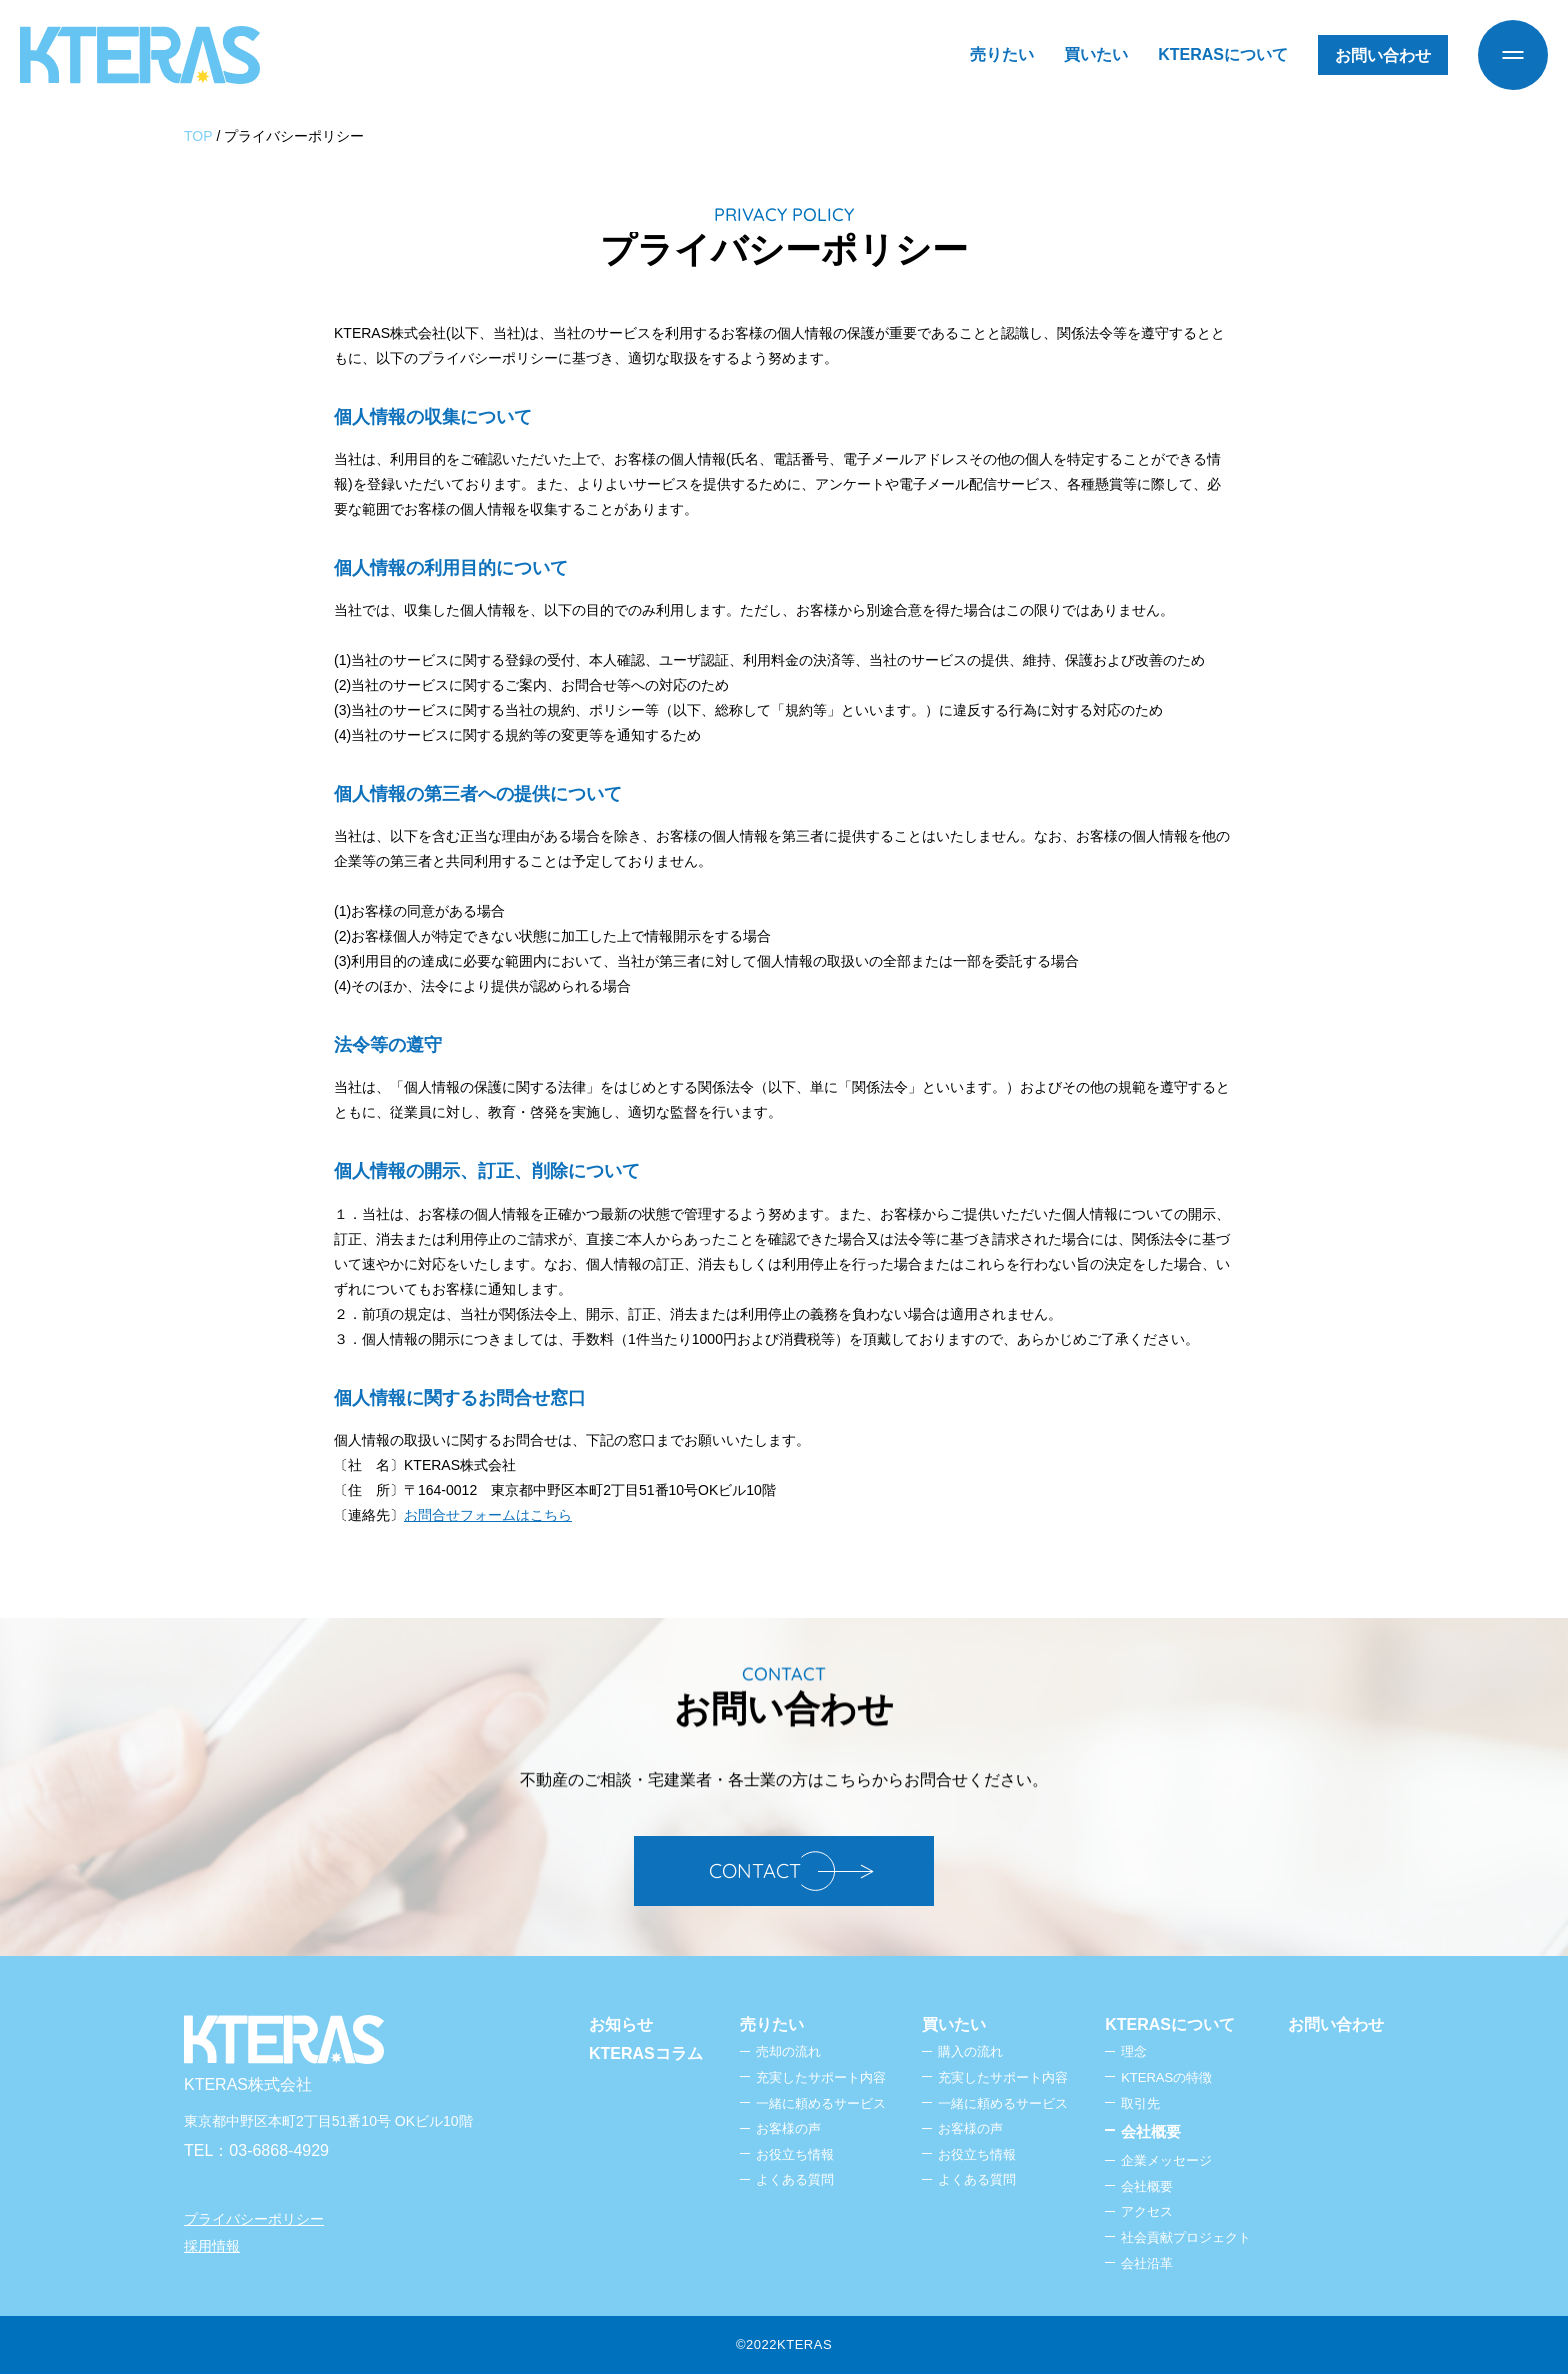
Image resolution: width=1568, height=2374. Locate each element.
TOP (198, 136)
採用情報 (212, 2246)
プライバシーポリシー (254, 2219)
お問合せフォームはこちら (488, 1515)
